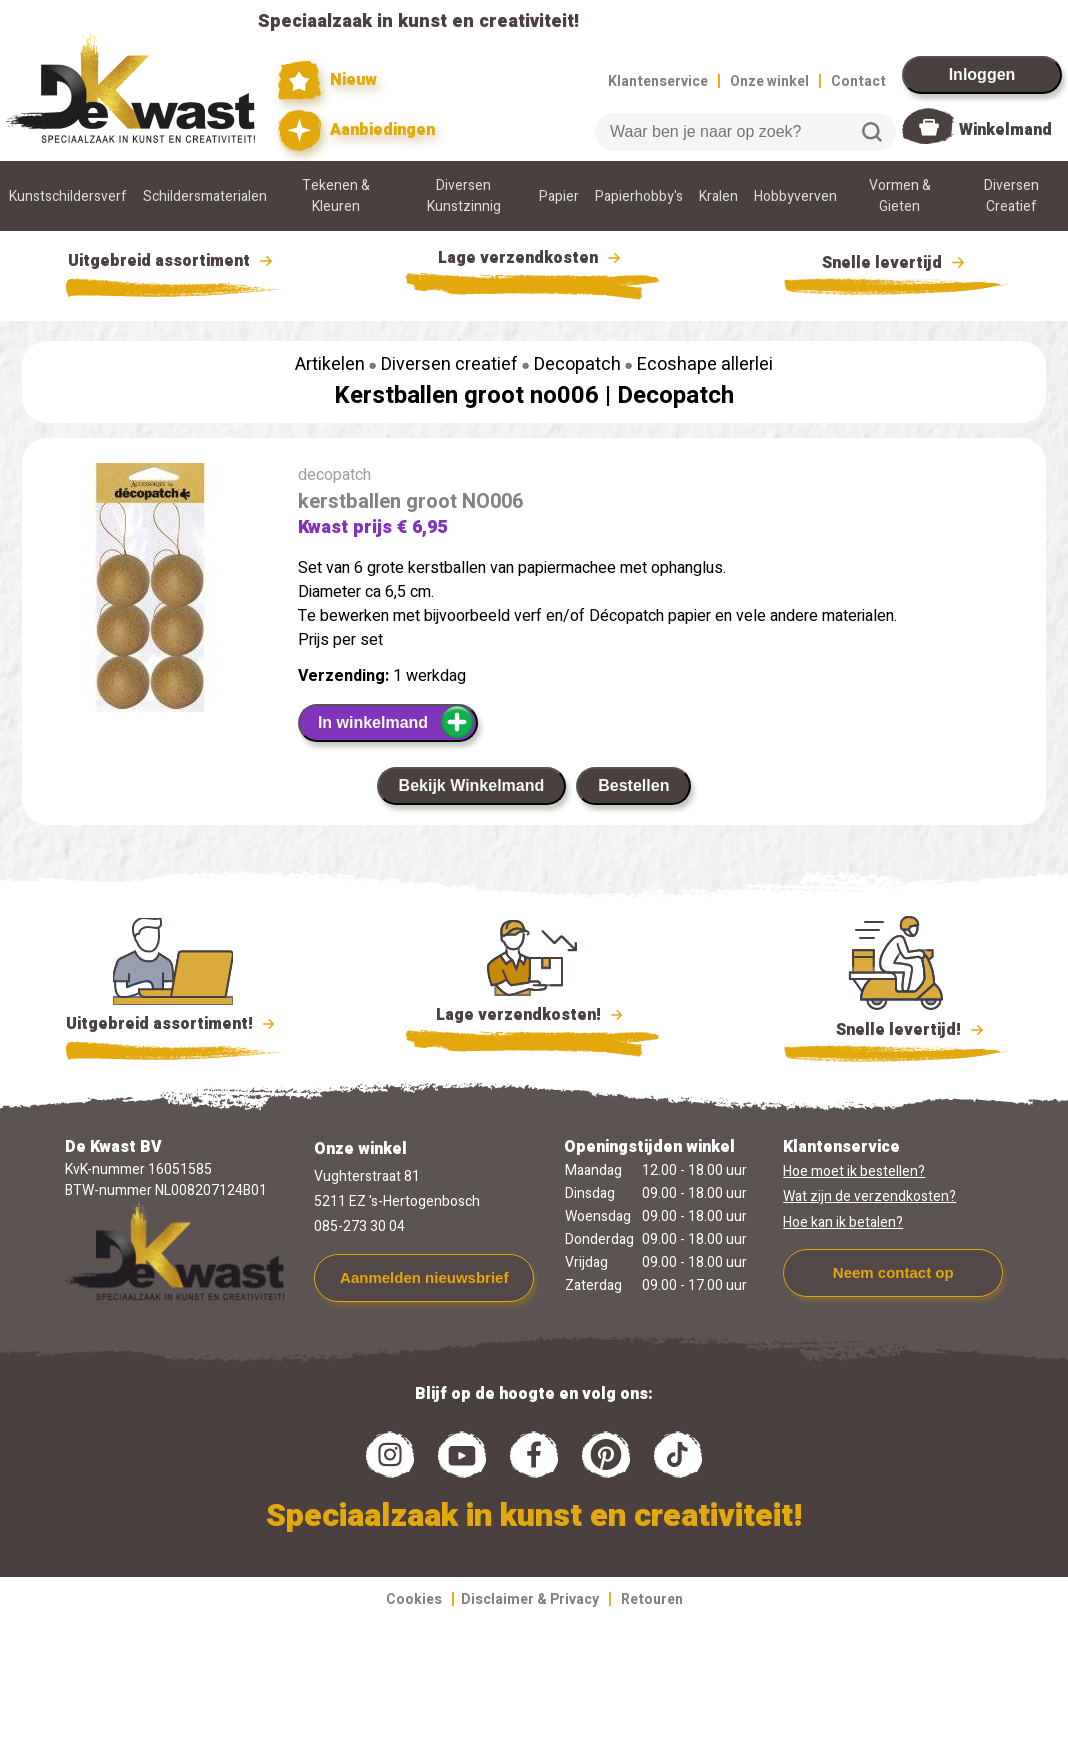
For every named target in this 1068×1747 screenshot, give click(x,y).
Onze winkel (769, 81)
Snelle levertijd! (896, 1028)
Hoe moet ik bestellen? (854, 1171)
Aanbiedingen (356, 130)
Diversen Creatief (1011, 196)
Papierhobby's (639, 196)
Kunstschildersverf (68, 196)
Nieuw (328, 80)
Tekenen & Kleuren (336, 196)
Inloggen (982, 74)
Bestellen (633, 785)
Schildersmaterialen (205, 196)
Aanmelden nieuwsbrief (424, 1277)
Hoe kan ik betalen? (843, 1222)
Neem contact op (893, 1272)
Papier (559, 196)
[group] (150, 591)
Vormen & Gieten (900, 196)
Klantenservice (658, 81)
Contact (858, 81)
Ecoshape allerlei (705, 364)
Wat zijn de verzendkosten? (869, 1196)
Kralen (718, 196)
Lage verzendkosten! (532, 1018)
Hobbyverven (795, 196)
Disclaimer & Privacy (530, 1599)
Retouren (652, 1599)
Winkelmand (1005, 130)
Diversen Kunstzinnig (464, 196)
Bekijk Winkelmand (472, 785)
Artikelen (330, 364)
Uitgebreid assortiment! (173, 1024)
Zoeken (872, 132)
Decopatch (577, 364)
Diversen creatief (449, 364)
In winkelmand (396, 722)
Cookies (414, 1599)
